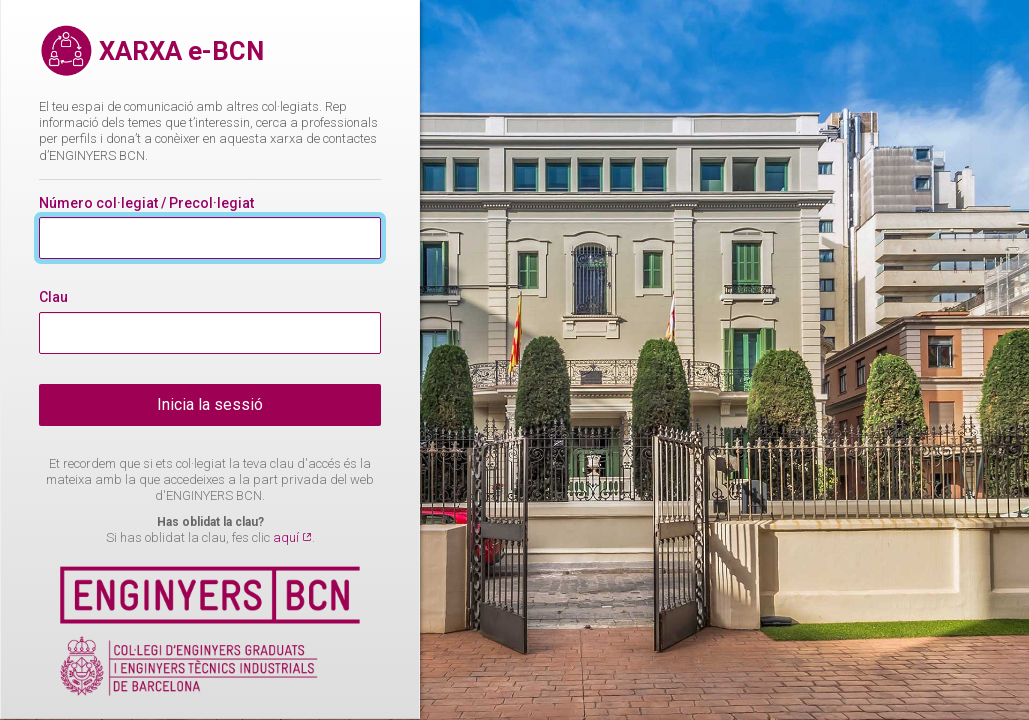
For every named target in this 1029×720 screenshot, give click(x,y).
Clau (53, 297)
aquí (287, 537)
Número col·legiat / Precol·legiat (146, 203)
